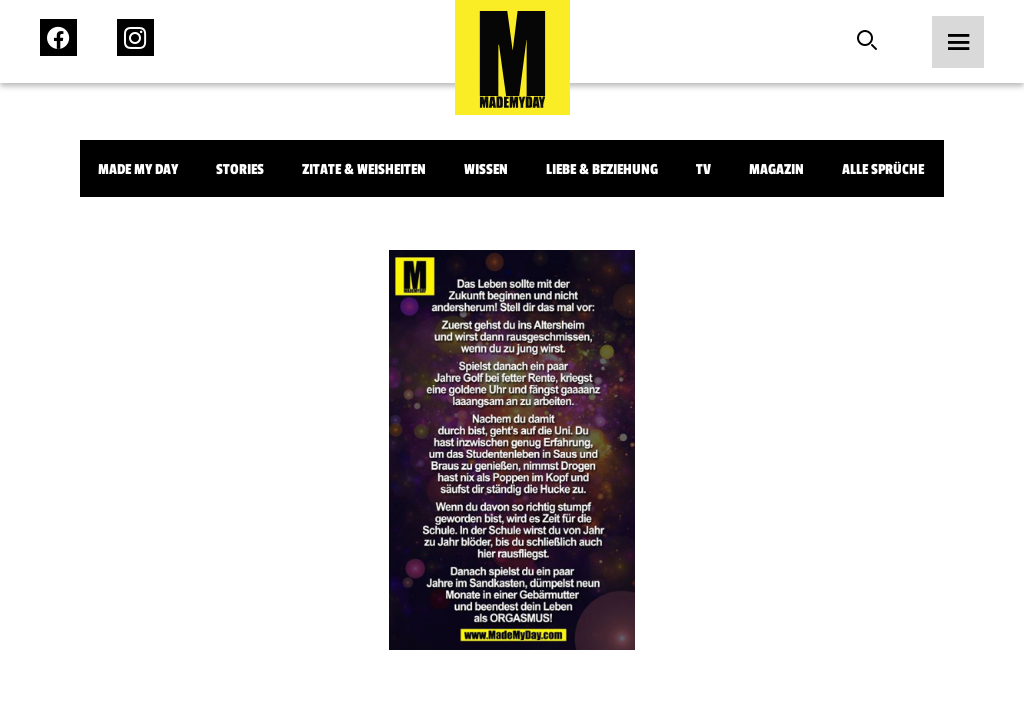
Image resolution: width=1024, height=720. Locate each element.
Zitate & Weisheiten (364, 169)
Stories (240, 169)
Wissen (486, 169)
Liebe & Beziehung (602, 169)
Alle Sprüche (883, 169)
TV (703, 169)
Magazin (776, 169)
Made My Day (138, 169)
